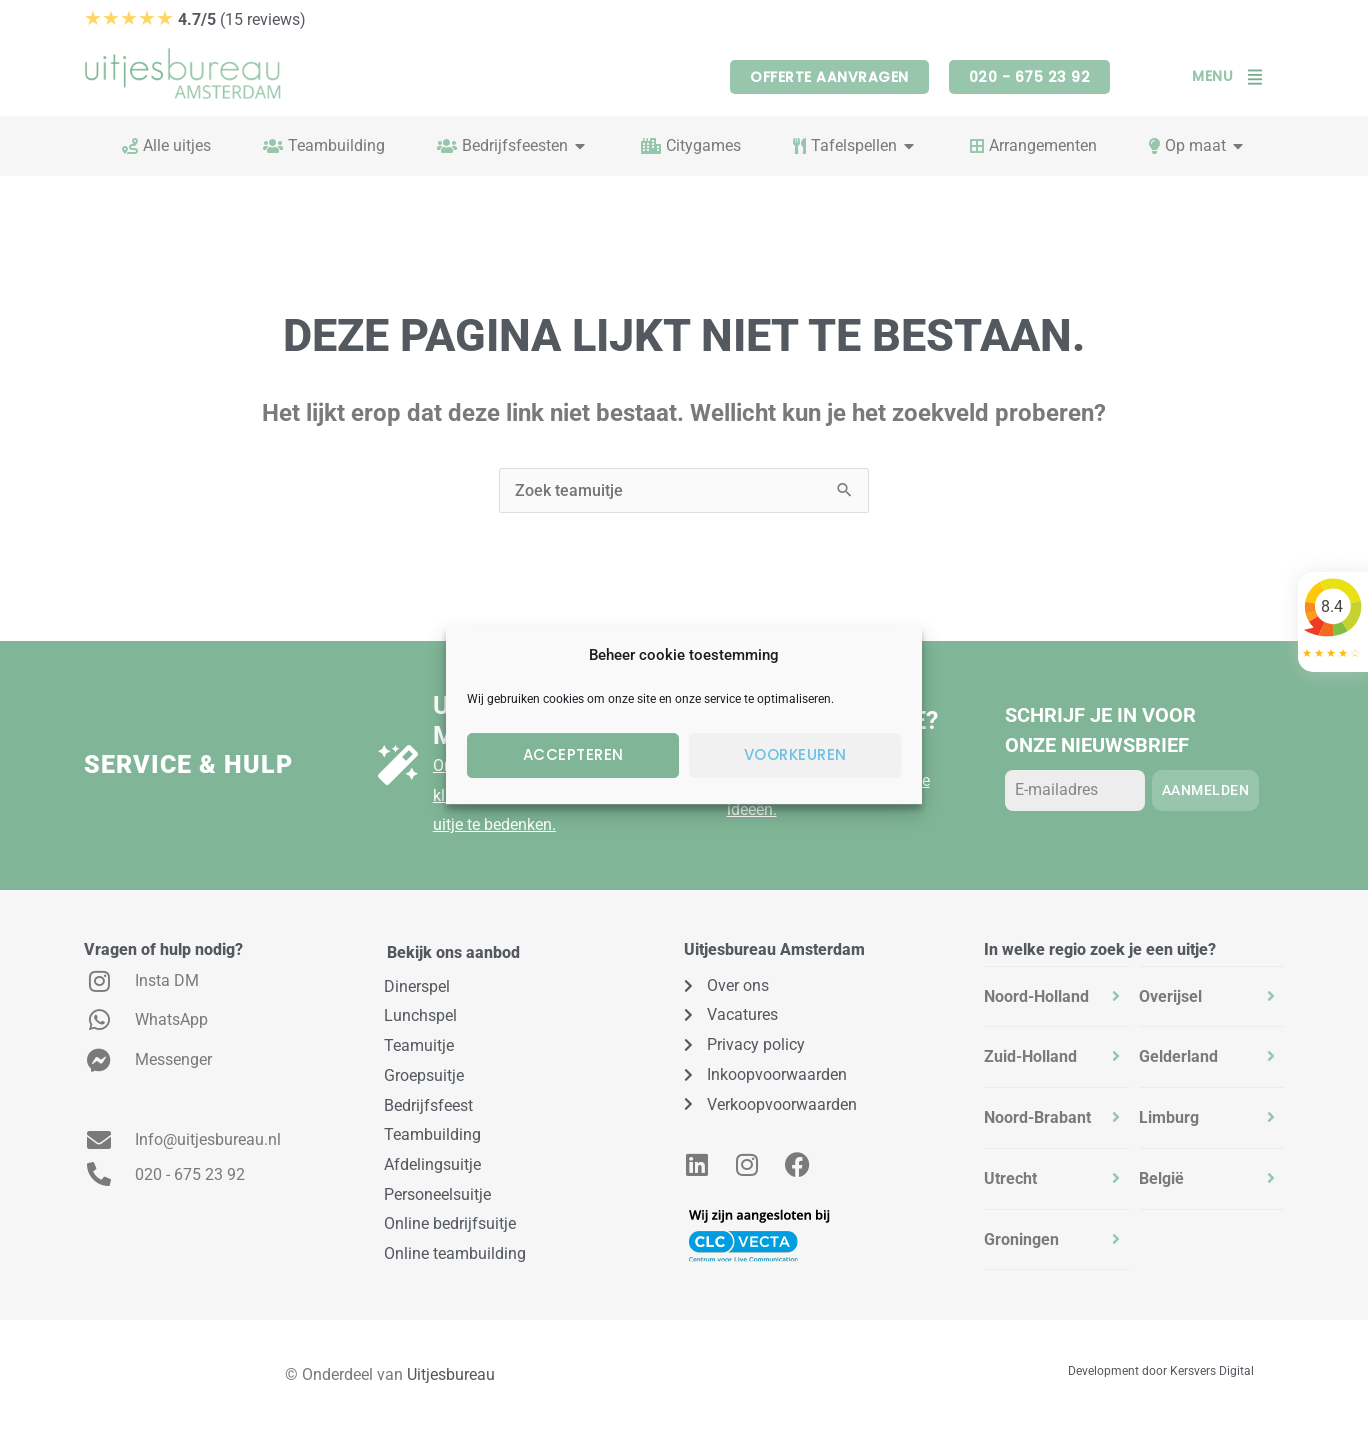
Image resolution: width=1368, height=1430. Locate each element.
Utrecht (1010, 1178)
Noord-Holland (1036, 996)
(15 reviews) (195, 19)
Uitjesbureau (451, 1374)
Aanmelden (1206, 790)
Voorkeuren (795, 754)
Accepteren (573, 754)
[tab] (1056, 997)
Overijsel (1170, 996)
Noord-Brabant (1037, 1117)
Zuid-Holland (1030, 1056)
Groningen (1021, 1239)
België (1161, 1178)
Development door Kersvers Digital (1161, 1371)
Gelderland (1178, 1056)
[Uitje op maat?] (398, 765)
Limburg (1169, 1117)
